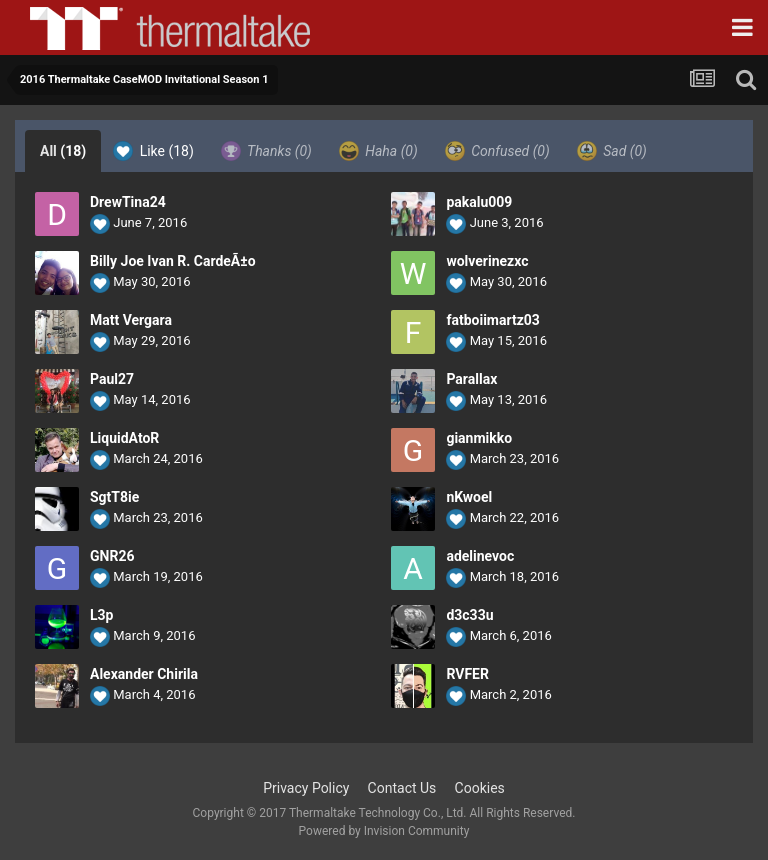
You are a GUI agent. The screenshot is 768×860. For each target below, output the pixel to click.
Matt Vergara (131, 320)
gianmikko (479, 438)
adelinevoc (480, 556)
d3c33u (469, 615)
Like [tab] (153, 151)
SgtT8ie (114, 497)
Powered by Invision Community (384, 831)
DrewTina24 (128, 202)
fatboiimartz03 (492, 320)
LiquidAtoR (124, 438)
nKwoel (469, 497)
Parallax (471, 379)
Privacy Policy (306, 788)
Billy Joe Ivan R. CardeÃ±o (173, 261)
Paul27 (112, 379)
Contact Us (402, 788)
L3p (101, 615)
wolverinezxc (487, 261)
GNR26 (112, 556)
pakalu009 (479, 202)
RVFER (467, 674)
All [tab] (63, 151)
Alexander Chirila (144, 674)
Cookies (480, 788)
